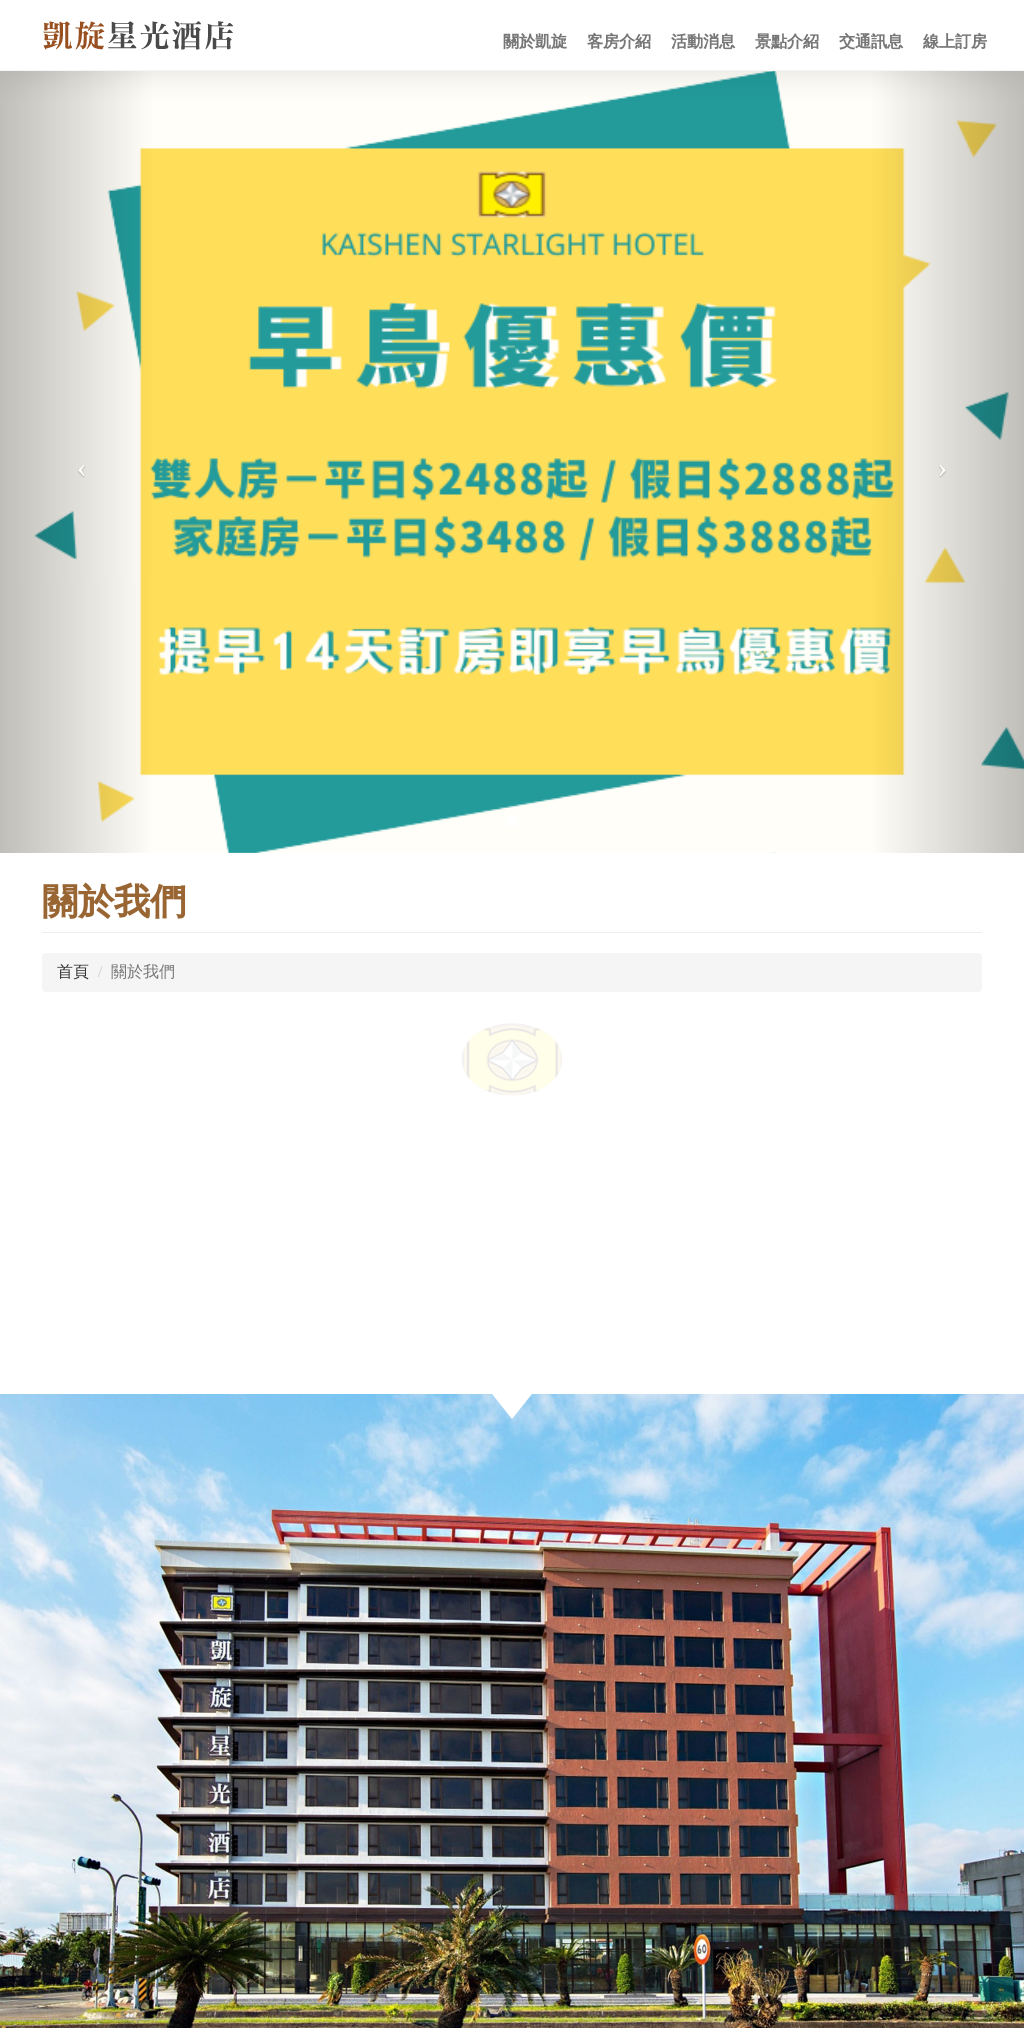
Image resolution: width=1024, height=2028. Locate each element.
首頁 (73, 971)
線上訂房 (955, 41)
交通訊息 (871, 41)
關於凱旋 (535, 41)
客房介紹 (619, 41)
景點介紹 (787, 41)
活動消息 (703, 41)
